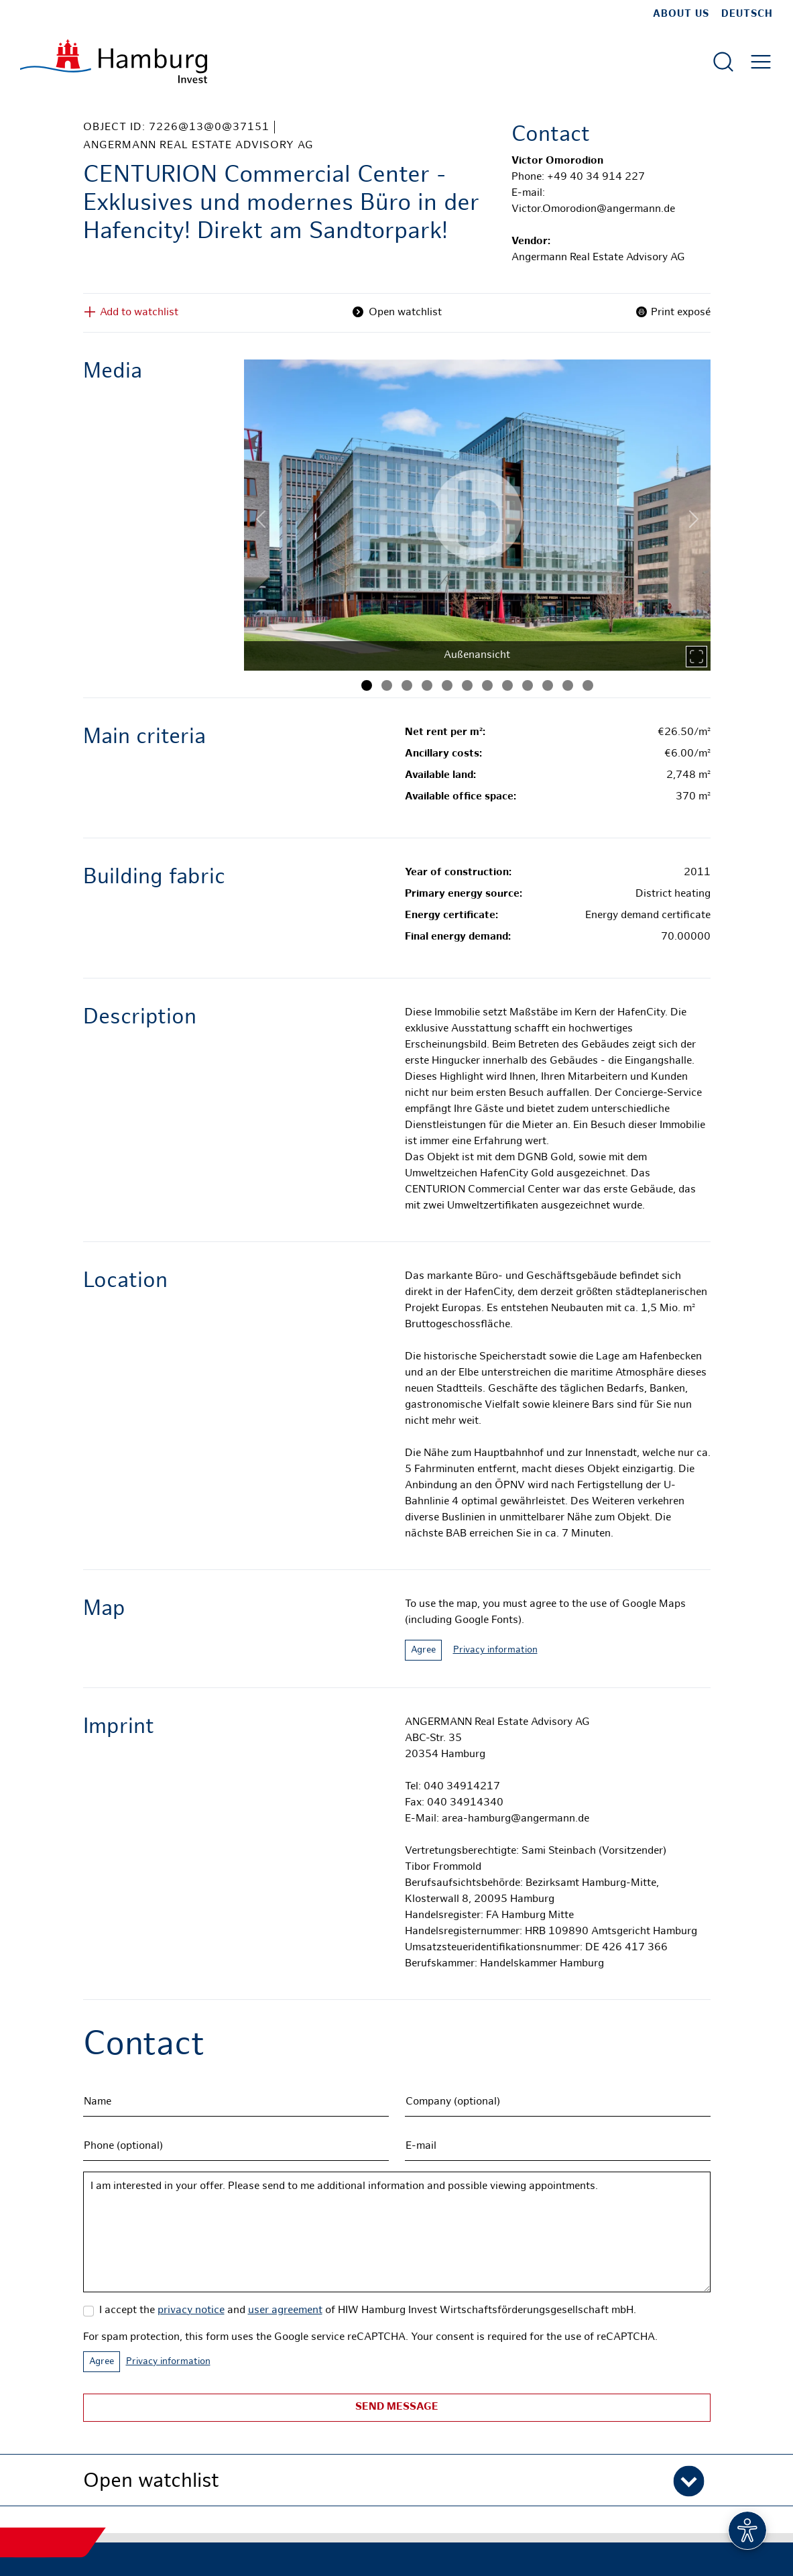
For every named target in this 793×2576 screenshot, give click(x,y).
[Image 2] (387, 685)
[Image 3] (407, 685)
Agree (423, 1650)
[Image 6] (467, 685)
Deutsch (747, 14)
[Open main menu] (761, 62)
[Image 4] (427, 685)
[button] (397, 2480)
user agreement (285, 2311)
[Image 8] (507, 685)
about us (681, 14)
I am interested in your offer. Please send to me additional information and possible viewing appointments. (397, 2232)
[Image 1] (367, 685)
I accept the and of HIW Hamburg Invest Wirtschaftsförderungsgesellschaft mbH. (367, 2311)
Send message (396, 2407)
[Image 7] (487, 685)
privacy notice (191, 2311)
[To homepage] (113, 61)
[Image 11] (568, 685)
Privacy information (495, 1650)
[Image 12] (588, 685)
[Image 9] (528, 685)
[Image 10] (548, 685)
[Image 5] (447, 685)
